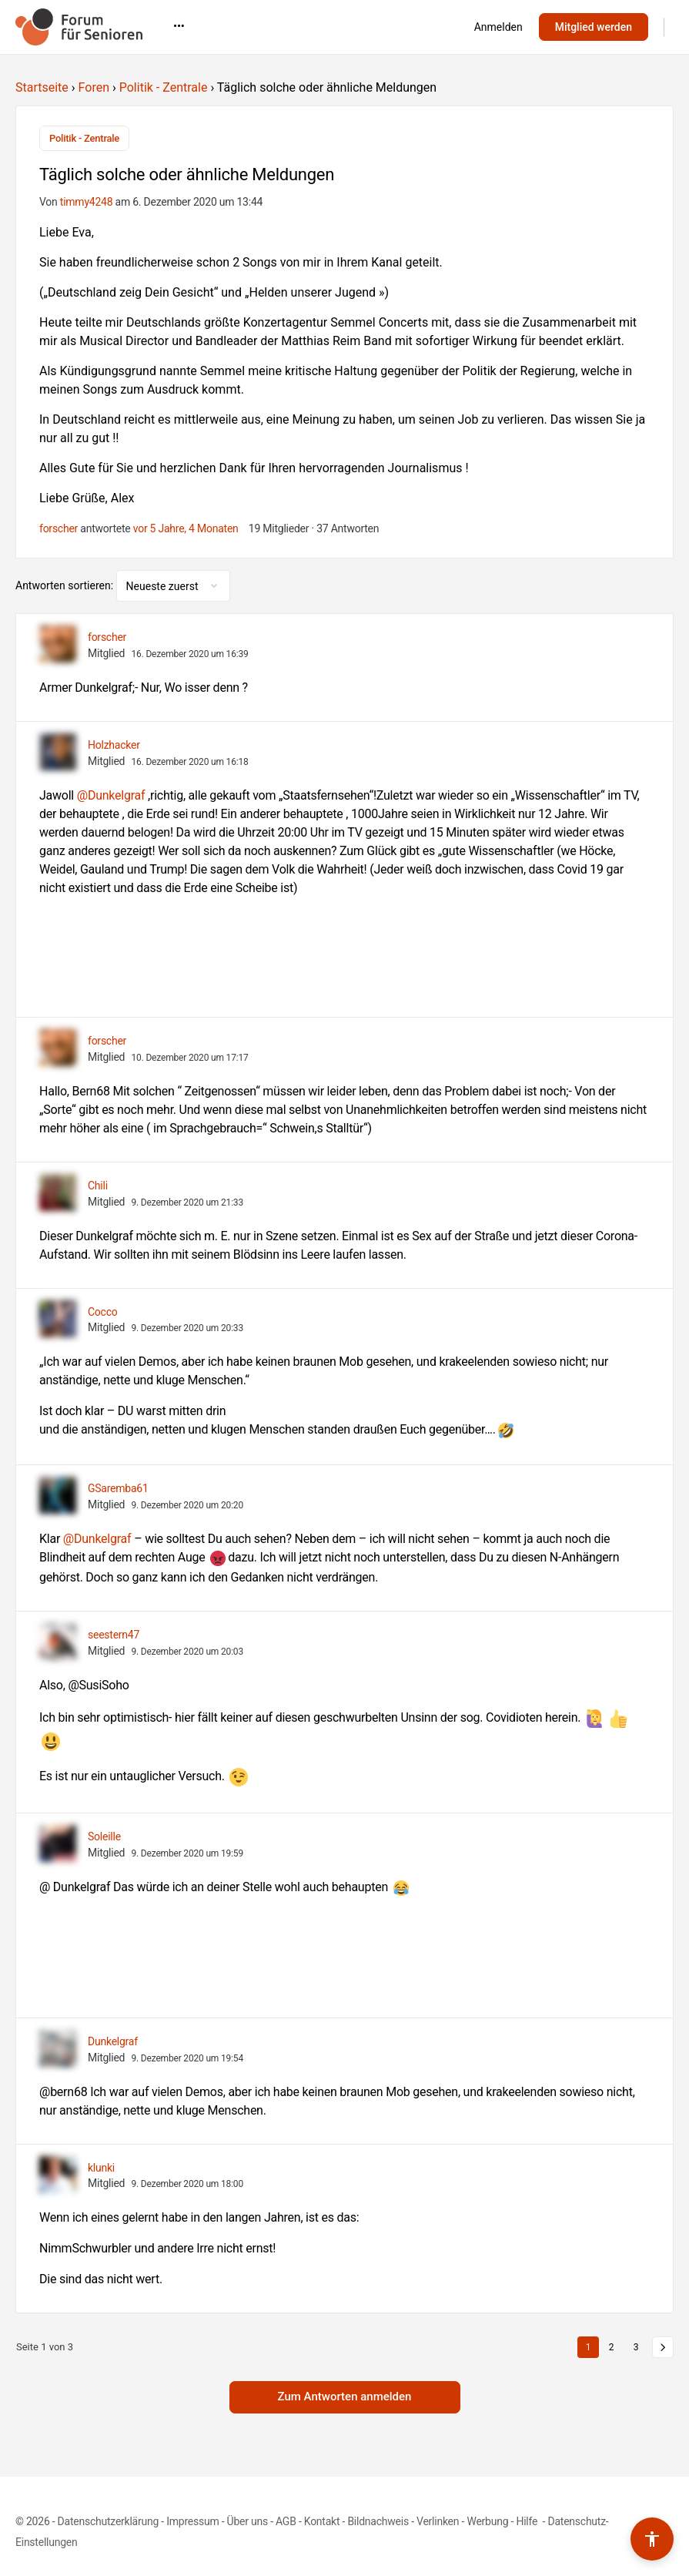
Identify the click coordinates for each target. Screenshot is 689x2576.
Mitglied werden (593, 27)
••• (388, 26)
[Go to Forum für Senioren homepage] (78, 25)
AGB (286, 2521)
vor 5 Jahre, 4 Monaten (186, 528)
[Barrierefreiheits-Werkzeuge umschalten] (652, 2539)
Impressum (192, 2521)
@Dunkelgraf (111, 795)
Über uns (247, 2521)
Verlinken (437, 2521)
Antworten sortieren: (65, 585)
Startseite (42, 87)
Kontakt (322, 2521)
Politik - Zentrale (163, 87)
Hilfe (528, 2521)
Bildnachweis (378, 2521)
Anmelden (498, 27)
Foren (94, 87)
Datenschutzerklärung (108, 2521)
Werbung (487, 2521)
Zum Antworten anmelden (345, 2396)
